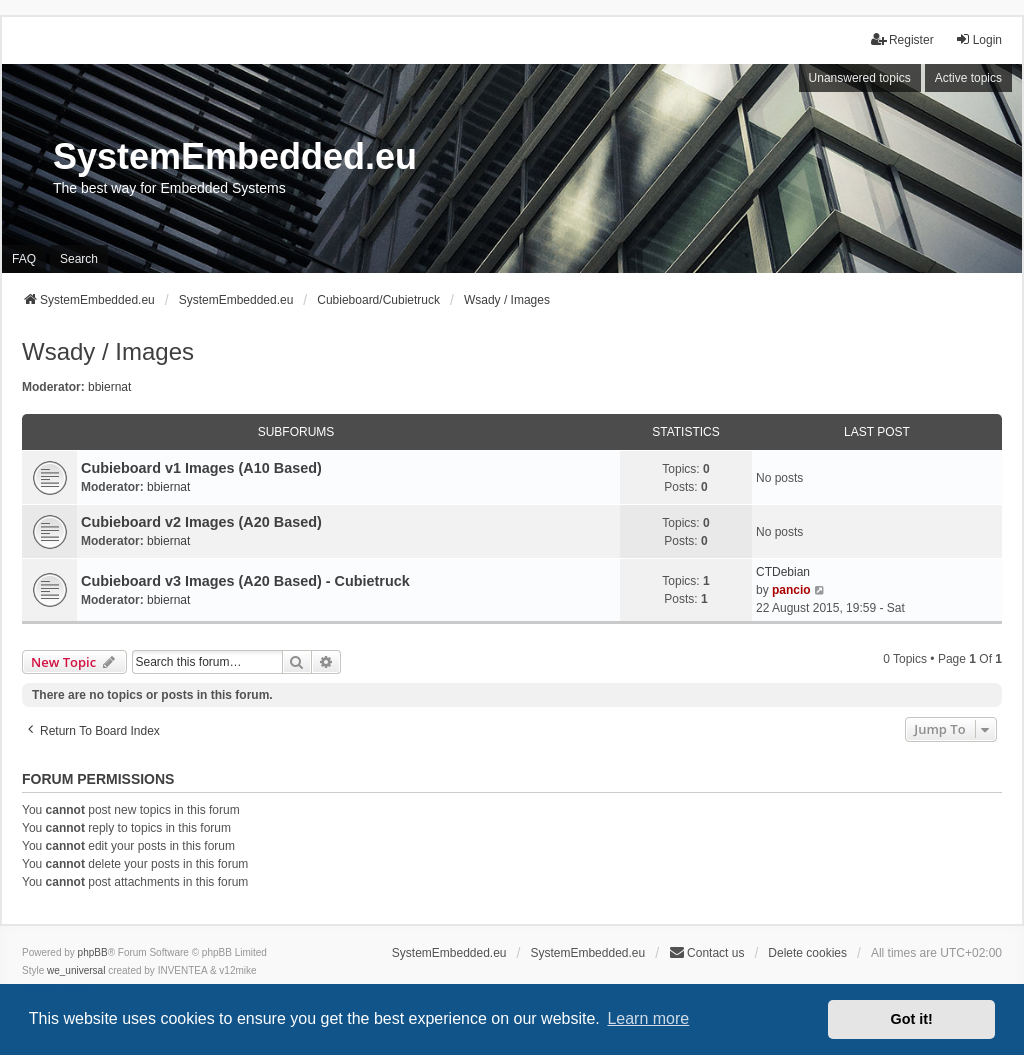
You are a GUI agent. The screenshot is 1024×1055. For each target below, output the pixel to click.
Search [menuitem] (79, 259)
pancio (791, 590)
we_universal (76, 970)
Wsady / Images (108, 351)
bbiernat (109, 387)
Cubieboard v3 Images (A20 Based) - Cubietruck (245, 581)
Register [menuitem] (902, 39)
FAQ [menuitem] (24, 259)
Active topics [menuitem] (968, 78)
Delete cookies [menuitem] (807, 953)
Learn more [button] (648, 1018)
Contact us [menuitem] (706, 952)
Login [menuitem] (978, 39)
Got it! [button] (912, 1019)
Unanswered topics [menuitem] (860, 78)
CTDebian (783, 572)
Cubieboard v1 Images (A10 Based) (201, 468)
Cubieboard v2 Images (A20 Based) (201, 522)
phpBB (93, 952)
